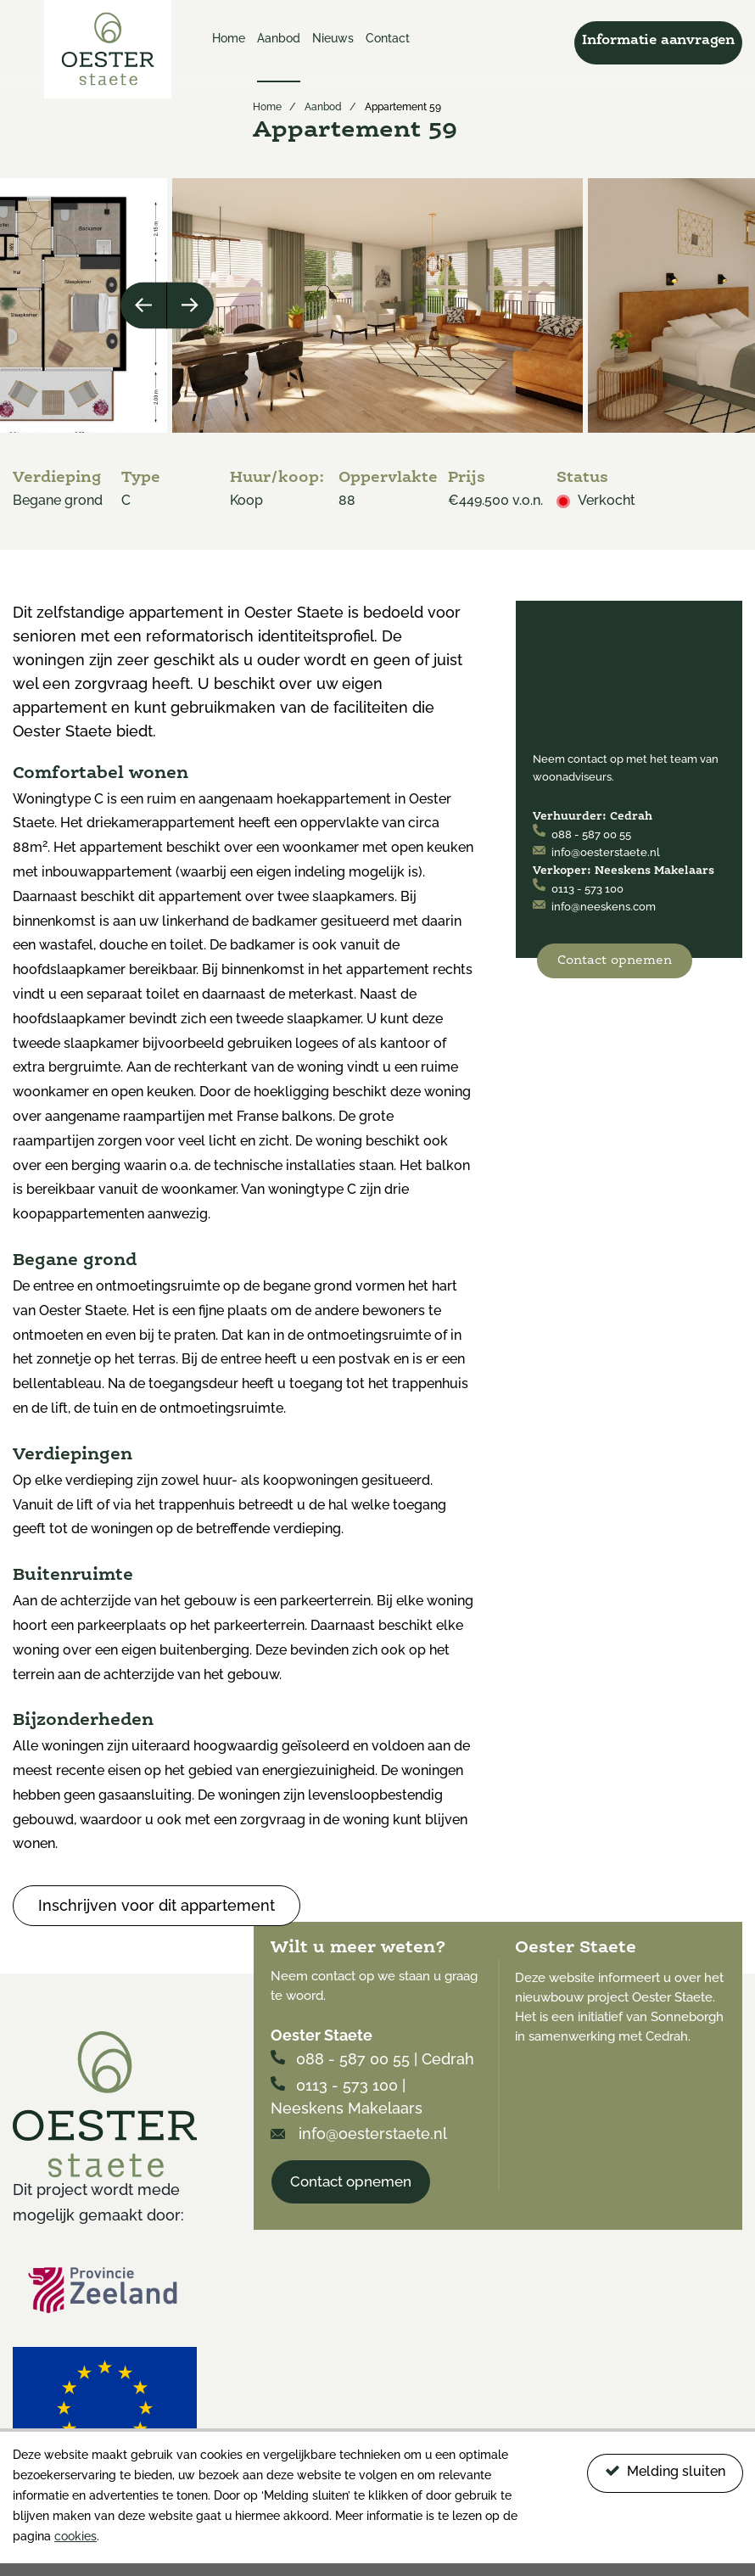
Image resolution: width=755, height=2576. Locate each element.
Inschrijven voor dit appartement (156, 1905)
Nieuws (333, 38)
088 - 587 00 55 (582, 834)
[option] (377, 305)
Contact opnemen (614, 961)
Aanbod (278, 38)
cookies (75, 2536)
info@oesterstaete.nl (596, 852)
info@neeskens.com (594, 906)
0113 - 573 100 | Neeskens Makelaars (346, 2096)
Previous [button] (143, 305)
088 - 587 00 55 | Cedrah (372, 2059)
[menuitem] (228, 55)
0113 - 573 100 (578, 888)
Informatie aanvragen (658, 41)
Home (228, 38)
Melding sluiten (665, 2471)
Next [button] (190, 305)
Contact (388, 38)
